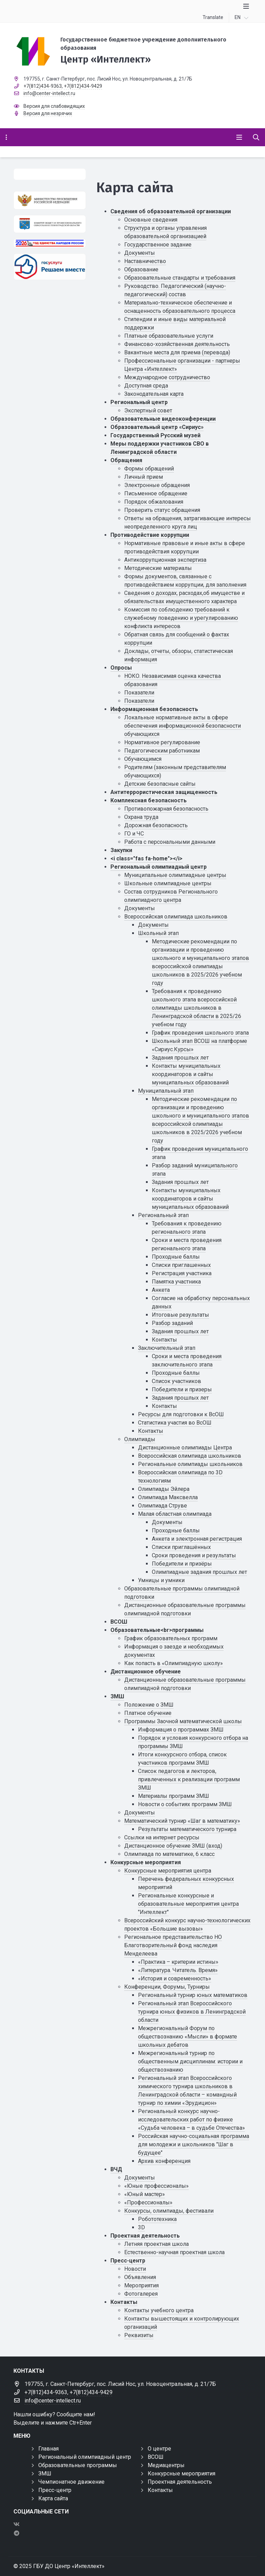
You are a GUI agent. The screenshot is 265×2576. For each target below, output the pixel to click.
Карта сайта (53, 2498)
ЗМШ (117, 1696)
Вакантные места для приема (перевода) (177, 352)
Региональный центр (139, 402)
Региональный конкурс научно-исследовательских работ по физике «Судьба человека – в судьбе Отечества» (191, 2119)
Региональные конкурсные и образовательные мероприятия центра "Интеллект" (188, 1903)
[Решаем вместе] (50, 267)
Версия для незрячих (47, 113)
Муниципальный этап (166, 1091)
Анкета (161, 1290)
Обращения (126, 460)
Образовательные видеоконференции (163, 419)
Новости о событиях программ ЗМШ (185, 1804)
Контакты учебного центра (159, 2310)
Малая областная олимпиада (175, 1514)
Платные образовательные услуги (168, 336)
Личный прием (143, 477)
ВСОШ (118, 1621)
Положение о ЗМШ (149, 1704)
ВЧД (116, 2169)
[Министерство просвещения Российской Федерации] (50, 200)
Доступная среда (146, 385)
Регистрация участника (182, 1273)
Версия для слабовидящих (54, 106)
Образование (141, 269)
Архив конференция (164, 2161)
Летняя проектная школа (156, 2244)
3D (141, 2227)
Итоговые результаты (180, 1315)
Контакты (164, 1339)
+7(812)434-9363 (42, 86)
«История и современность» (174, 1978)
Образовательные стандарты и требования (179, 277)
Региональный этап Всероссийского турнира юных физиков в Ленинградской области (192, 2011)
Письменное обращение (155, 493)
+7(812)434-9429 (83, 86)
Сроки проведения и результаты (194, 1555)
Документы (139, 253)
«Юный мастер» (144, 2194)
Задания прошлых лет (180, 1057)
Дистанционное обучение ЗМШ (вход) (173, 1845)
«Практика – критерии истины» (178, 1962)
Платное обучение (147, 1713)
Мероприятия (141, 2285)
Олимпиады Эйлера (163, 1489)
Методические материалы (158, 568)
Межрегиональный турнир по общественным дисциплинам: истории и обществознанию (190, 2061)
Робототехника (157, 2219)
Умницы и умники (161, 1580)
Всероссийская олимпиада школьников (175, 916)
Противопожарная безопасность (166, 808)
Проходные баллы (176, 1256)
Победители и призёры (182, 1563)
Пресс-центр (127, 2260)
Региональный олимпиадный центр (158, 867)
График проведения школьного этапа (200, 1032)
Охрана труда (141, 817)
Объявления (140, 2277)
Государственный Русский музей (155, 435)
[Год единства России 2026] (50, 243)
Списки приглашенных (181, 1265)
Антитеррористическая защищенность (163, 792)
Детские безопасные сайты (160, 784)
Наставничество (145, 261)
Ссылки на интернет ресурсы (161, 1837)
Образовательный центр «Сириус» (157, 427)
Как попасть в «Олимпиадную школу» (173, 1663)
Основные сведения (150, 219)
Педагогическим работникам (162, 750)
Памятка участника (176, 1281)
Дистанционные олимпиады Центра (185, 1447)
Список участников (176, 1381)
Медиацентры (166, 2465)
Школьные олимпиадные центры (168, 883)
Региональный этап (163, 1215)
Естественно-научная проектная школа (174, 2252)
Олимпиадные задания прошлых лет (199, 1572)
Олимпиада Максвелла (168, 1497)
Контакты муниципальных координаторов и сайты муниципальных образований (190, 1074)
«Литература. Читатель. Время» (178, 1970)
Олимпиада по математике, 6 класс (169, 1854)
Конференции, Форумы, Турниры (167, 1987)
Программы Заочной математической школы (183, 1721)
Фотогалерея (141, 2293)
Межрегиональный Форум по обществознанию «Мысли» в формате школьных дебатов (187, 2036)
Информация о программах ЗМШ (181, 1729)
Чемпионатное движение (71, 2482)
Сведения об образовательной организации (170, 211)
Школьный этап (158, 933)
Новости (135, 2269)
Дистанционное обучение (145, 1671)
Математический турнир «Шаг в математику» (182, 1821)
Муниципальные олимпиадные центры (175, 875)
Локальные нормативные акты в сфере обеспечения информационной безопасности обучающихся (182, 725)
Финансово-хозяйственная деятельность (177, 344)
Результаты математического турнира (187, 1829)
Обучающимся (142, 759)
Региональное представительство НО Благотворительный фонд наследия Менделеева (173, 1945)
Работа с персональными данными (169, 842)
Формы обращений (149, 468)
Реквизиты (139, 2335)
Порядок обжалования (153, 501)
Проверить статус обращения (162, 510)
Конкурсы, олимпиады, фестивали (169, 2211)
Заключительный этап (166, 1348)
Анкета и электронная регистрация (197, 1539)
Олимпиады (139, 1439)
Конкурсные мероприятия (145, 1862)
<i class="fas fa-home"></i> (146, 858)
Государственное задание (158, 244)
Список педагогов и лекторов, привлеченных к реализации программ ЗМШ (189, 1779)
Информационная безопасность (154, 709)
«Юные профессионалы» (156, 2186)
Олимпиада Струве (162, 1505)
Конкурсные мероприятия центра (167, 1870)
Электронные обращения (157, 485)
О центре (159, 2448)
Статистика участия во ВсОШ (175, 1422)
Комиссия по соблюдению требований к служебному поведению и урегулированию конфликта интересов (181, 617)
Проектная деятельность (145, 2235)
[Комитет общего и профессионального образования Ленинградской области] (50, 224)
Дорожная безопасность (156, 825)
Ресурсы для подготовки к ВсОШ (181, 1414)
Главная (48, 2448)
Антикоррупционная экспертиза (165, 560)
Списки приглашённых (181, 1547)
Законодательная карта (154, 394)
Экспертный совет (148, 410)
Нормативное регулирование (162, 742)
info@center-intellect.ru (49, 93)
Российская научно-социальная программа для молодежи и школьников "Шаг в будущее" (193, 2144)
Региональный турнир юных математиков (192, 1995)
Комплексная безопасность (148, 800)
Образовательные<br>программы (157, 1630)
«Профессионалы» (148, 2202)
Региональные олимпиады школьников (190, 1464)
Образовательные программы (77, 2465)
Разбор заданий (172, 1323)
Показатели (139, 692)
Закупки (121, 850)
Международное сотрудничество (167, 377)
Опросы (121, 667)
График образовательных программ (170, 1638)
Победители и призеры (182, 1389)
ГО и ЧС (134, 833)
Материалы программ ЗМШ (173, 1796)
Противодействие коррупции (149, 535)
